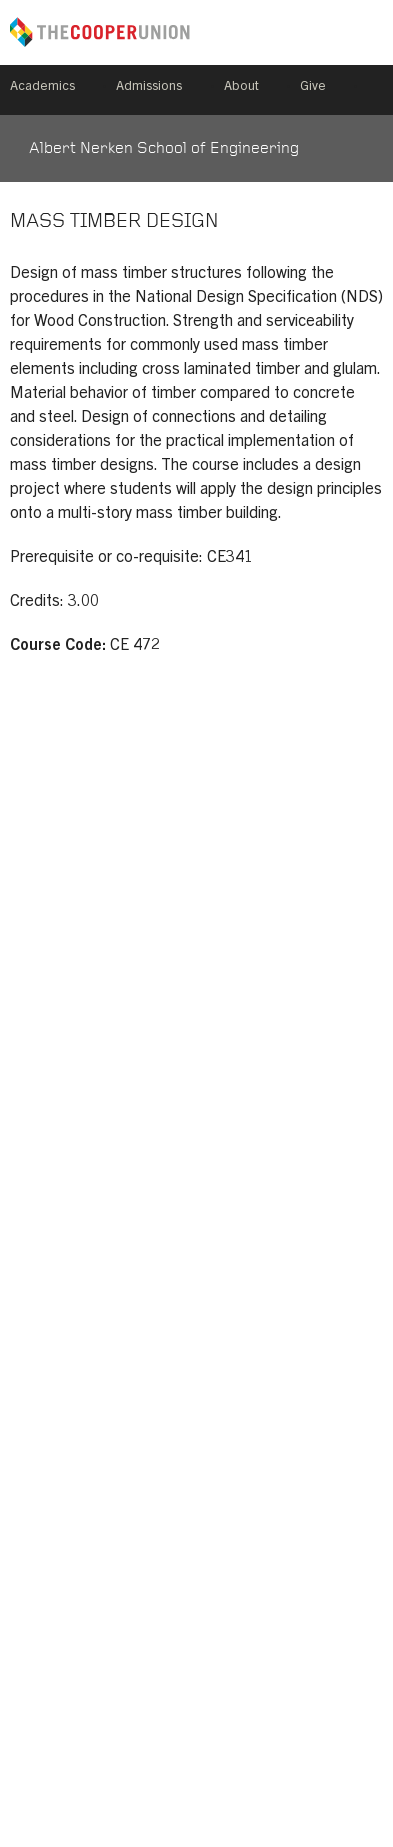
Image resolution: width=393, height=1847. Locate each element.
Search (375, 90)
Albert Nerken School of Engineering (164, 149)
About (241, 87)
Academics (42, 87)
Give (313, 87)
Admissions (149, 87)
